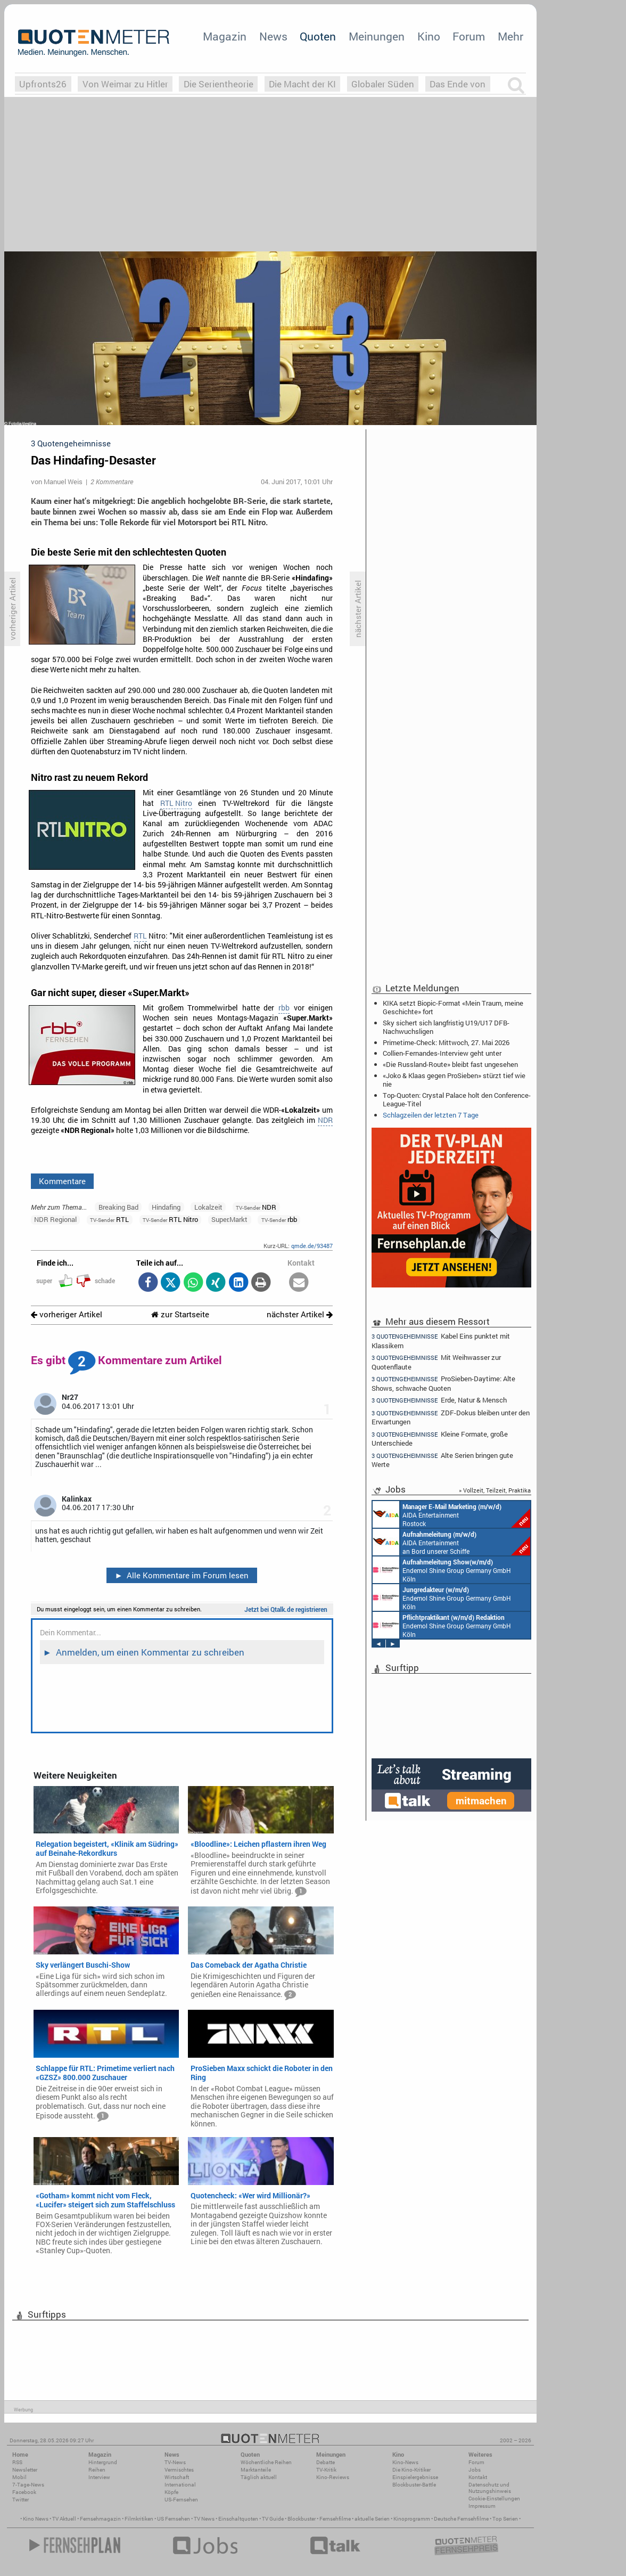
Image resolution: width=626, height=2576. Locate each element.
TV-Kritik (326, 2469)
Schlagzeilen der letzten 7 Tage (431, 1115)
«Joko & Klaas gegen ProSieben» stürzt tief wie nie (454, 1080)
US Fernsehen (173, 2518)
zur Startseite (180, 1314)
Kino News (35, 2518)
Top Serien (505, 2518)
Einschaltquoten (238, 2518)
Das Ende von (457, 84)
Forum (468, 36)
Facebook (24, 2492)
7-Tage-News (28, 2484)
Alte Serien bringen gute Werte (442, 1460)
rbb (284, 1008)
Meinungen (377, 36)
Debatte (325, 2462)
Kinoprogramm (411, 2518)
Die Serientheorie (218, 84)
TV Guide (273, 2518)
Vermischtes (179, 2469)
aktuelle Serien (372, 2518)
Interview (99, 2477)
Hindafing (166, 1207)
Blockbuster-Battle (414, 2484)
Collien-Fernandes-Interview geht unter (442, 1053)
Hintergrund (102, 2462)
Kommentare (62, 1181)
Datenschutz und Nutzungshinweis (489, 2488)
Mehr (510, 36)
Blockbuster (301, 2518)
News (273, 36)
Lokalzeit (208, 1207)
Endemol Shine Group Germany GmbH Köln (442, 1569)
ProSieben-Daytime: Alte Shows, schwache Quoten (443, 1383)
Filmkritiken (139, 2518)
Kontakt (477, 2477)
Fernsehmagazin (100, 2518)
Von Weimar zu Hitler (125, 84)
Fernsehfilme (335, 2518)
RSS (17, 2462)
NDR (325, 1120)
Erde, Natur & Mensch (439, 1400)
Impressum (482, 2505)
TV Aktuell (64, 2518)
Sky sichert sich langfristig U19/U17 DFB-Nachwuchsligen (446, 1027)
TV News (204, 2518)
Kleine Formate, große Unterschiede (440, 1438)
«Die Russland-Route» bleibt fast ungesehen (450, 1064)
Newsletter (24, 2469)
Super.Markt (229, 1219)
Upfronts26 (43, 84)
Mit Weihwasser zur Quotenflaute (436, 1362)
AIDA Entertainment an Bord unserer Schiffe (451, 1542)
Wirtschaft (176, 2477)
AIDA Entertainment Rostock (451, 1514)
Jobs (474, 2469)
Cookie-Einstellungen (494, 2498)
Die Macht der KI (302, 84)
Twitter (20, 2499)
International (180, 2484)
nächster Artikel (300, 1314)
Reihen (96, 2469)
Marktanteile (256, 2469)
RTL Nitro (176, 803)
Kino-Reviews (332, 2477)
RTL (140, 936)
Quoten (318, 36)
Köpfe (171, 2492)
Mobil (19, 2477)
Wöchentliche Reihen (266, 2462)
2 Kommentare (111, 481)
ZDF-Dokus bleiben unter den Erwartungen (451, 1417)
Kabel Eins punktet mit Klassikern (441, 1340)
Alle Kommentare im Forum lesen (181, 1575)
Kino (428, 36)
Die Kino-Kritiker (411, 2469)
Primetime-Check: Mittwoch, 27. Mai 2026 (446, 1042)
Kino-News (405, 2462)
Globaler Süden (382, 84)
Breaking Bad (118, 1207)
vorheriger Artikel (66, 1314)
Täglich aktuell (259, 2477)
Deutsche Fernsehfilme (461, 2518)
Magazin (224, 36)
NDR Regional (55, 1219)
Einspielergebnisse (415, 2477)
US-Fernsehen (181, 2499)
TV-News (175, 2462)
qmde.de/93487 (312, 1246)
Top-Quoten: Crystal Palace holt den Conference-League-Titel (457, 1099)
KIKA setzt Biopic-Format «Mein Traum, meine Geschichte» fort (453, 1007)
